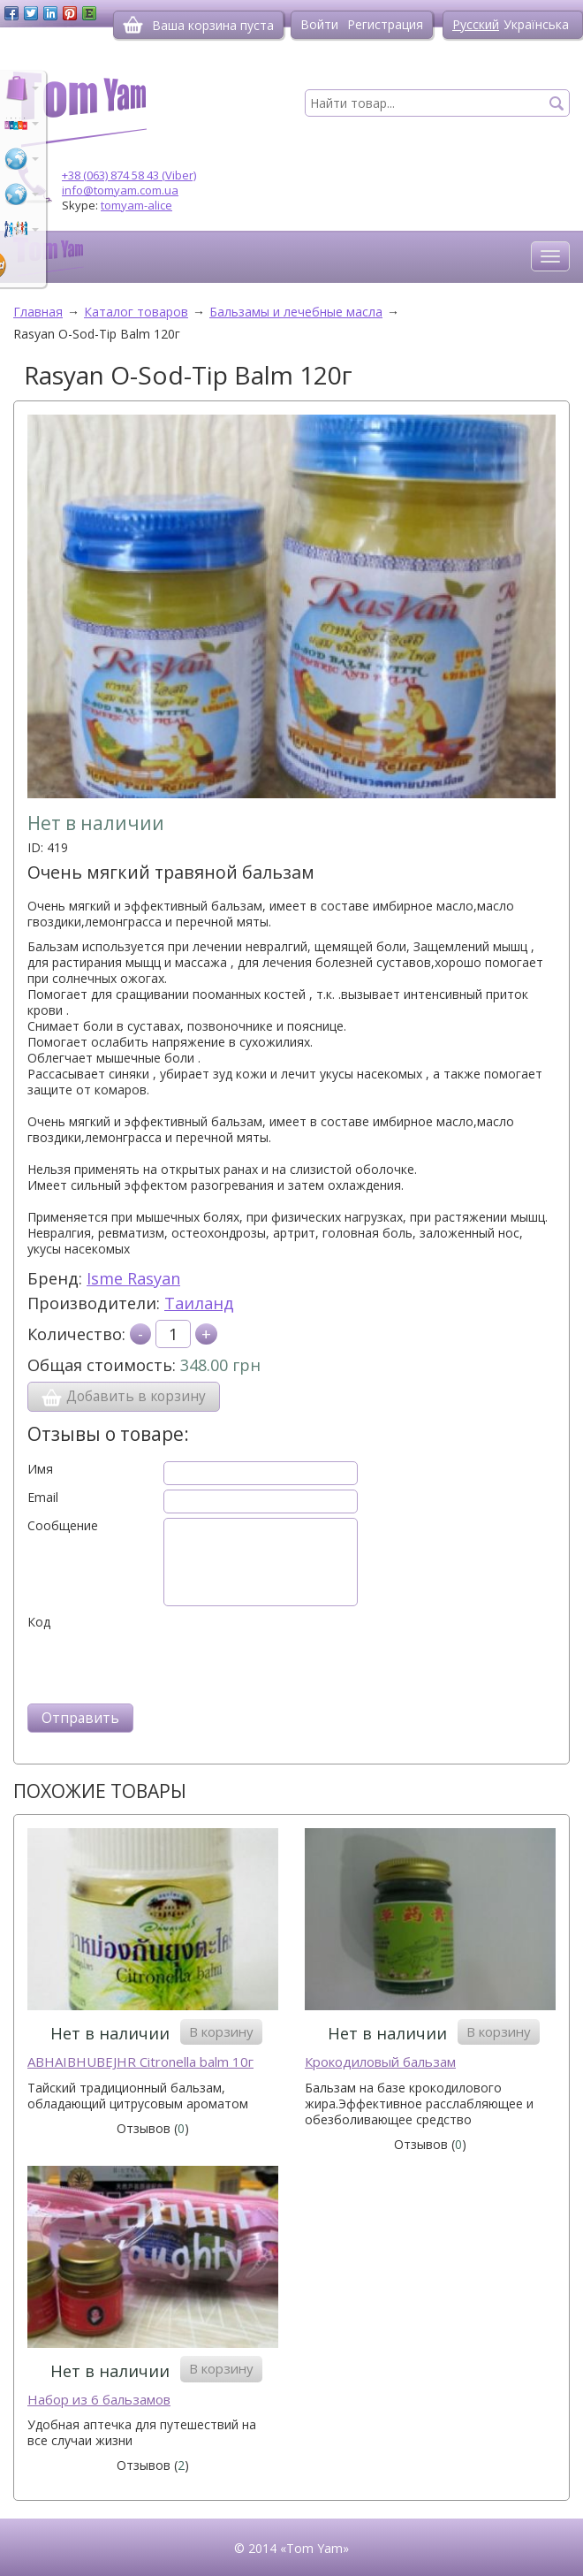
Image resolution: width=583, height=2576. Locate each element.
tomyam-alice (136, 205)
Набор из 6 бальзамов (98, 2399)
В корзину (221, 2031)
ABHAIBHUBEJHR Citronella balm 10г (140, 2062)
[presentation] (161, 1664)
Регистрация (385, 24)
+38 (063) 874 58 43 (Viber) (129, 175)
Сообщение (62, 1526)
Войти (319, 24)
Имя (40, 1469)
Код (38, 1622)
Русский (475, 24)
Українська (536, 24)
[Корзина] (133, 25)
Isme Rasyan (133, 1278)
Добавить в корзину (124, 1396)
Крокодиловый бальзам (380, 2062)
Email (42, 1497)
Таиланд (199, 1303)
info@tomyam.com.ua (120, 190)
